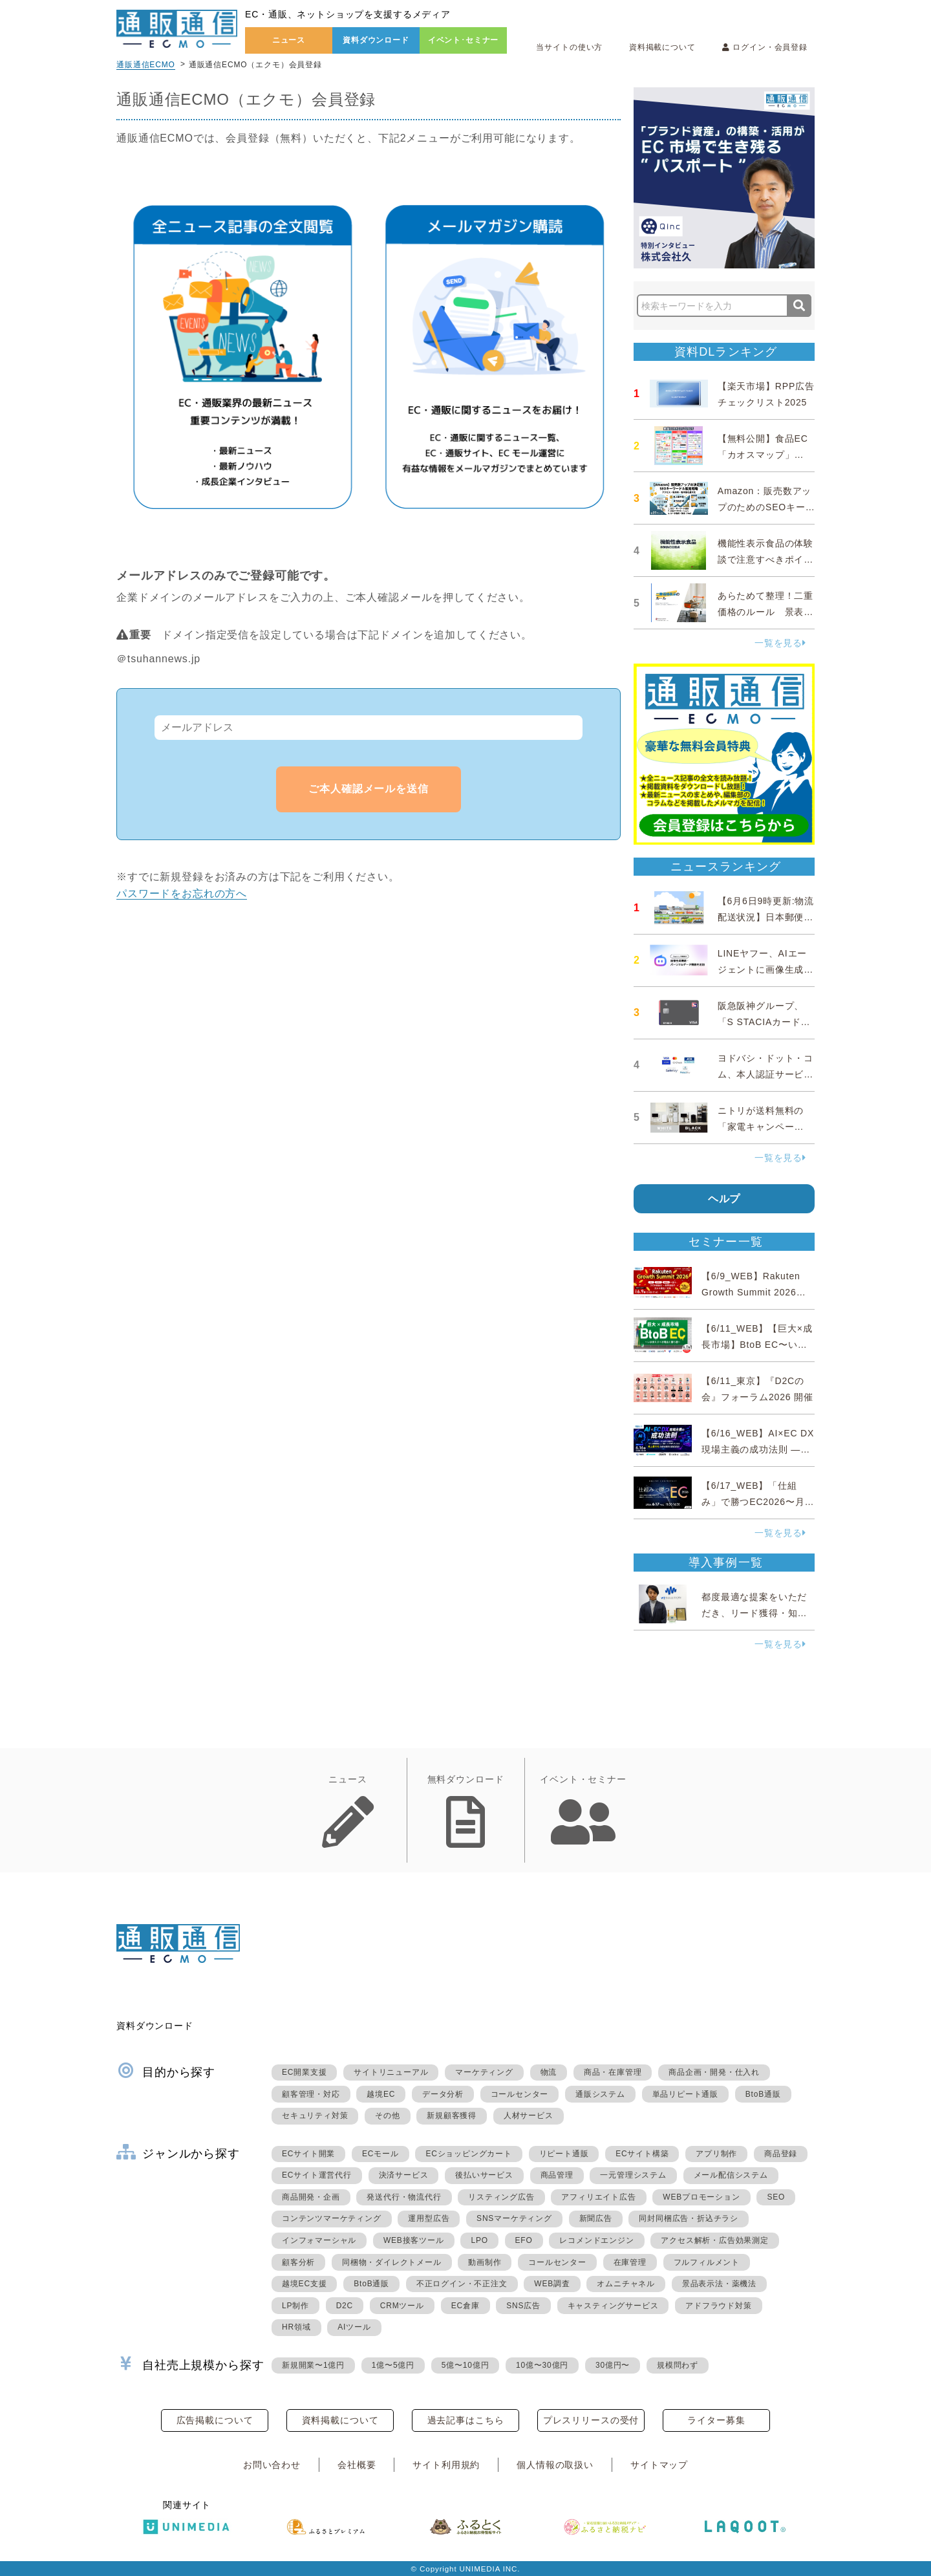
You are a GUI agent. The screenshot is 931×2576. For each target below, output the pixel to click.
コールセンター (520, 2094)
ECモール (380, 2153)
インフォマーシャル (319, 2240)
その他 (387, 2115)
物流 (548, 2072)
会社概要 (356, 2465)
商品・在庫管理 (613, 2072)
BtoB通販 (763, 2094)
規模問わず (677, 2365)
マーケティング (484, 2072)
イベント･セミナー (463, 40)
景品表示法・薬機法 (719, 2283)
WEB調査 (552, 2283)
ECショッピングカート (468, 2153)
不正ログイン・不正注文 (462, 2283)
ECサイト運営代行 (317, 2175)
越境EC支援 (304, 2283)
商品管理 (556, 2175)
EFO (524, 2240)
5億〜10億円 (465, 2365)
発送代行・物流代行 (404, 2197)
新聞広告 (595, 2218)
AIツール (353, 2327)
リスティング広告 (501, 2197)
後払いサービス (484, 2175)
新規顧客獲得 (451, 2115)
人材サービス (528, 2115)
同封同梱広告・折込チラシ (688, 2218)
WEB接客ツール (413, 2240)
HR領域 (296, 2327)
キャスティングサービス (613, 2305)
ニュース (288, 40)
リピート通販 (564, 2153)
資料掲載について (662, 47)
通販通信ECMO (145, 64)
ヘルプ (724, 1198)
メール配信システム (731, 2175)
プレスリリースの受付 (591, 2420)
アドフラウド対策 (718, 2305)
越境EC (381, 2094)
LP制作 (295, 2305)
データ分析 (443, 2094)
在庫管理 (630, 2262)
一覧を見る (780, 643)
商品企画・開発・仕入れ (714, 2072)
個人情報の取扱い (555, 2465)
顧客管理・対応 (311, 2094)
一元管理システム (633, 2175)
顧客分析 (298, 2262)
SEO (776, 2197)
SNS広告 (523, 2305)
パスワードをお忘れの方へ (181, 893)
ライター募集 (716, 2420)
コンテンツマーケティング (331, 2218)
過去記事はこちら (465, 2420)
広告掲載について (215, 2420)
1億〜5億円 (393, 2365)
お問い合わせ (272, 2465)
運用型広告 (428, 2218)
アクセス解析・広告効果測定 (714, 2240)
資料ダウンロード (376, 40)
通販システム (600, 2094)
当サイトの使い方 (569, 47)
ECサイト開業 (308, 2153)
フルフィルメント (707, 2262)
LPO (479, 2240)
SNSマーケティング (514, 2218)
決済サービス (404, 2175)
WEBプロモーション (701, 2197)
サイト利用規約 (446, 2465)
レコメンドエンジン (596, 2240)
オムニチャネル (626, 2283)
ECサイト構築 (642, 2153)
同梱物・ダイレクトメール (392, 2262)
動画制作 (484, 2262)
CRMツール (402, 2305)
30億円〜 (612, 2365)
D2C (344, 2305)
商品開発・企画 (311, 2197)
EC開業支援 (304, 2072)
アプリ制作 (716, 2153)
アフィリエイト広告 (598, 2197)
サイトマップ (659, 2465)
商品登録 (780, 2153)
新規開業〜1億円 (313, 2365)
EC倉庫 (465, 2305)
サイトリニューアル (391, 2072)
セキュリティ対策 (315, 2115)
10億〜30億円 (542, 2365)
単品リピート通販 (685, 2094)
